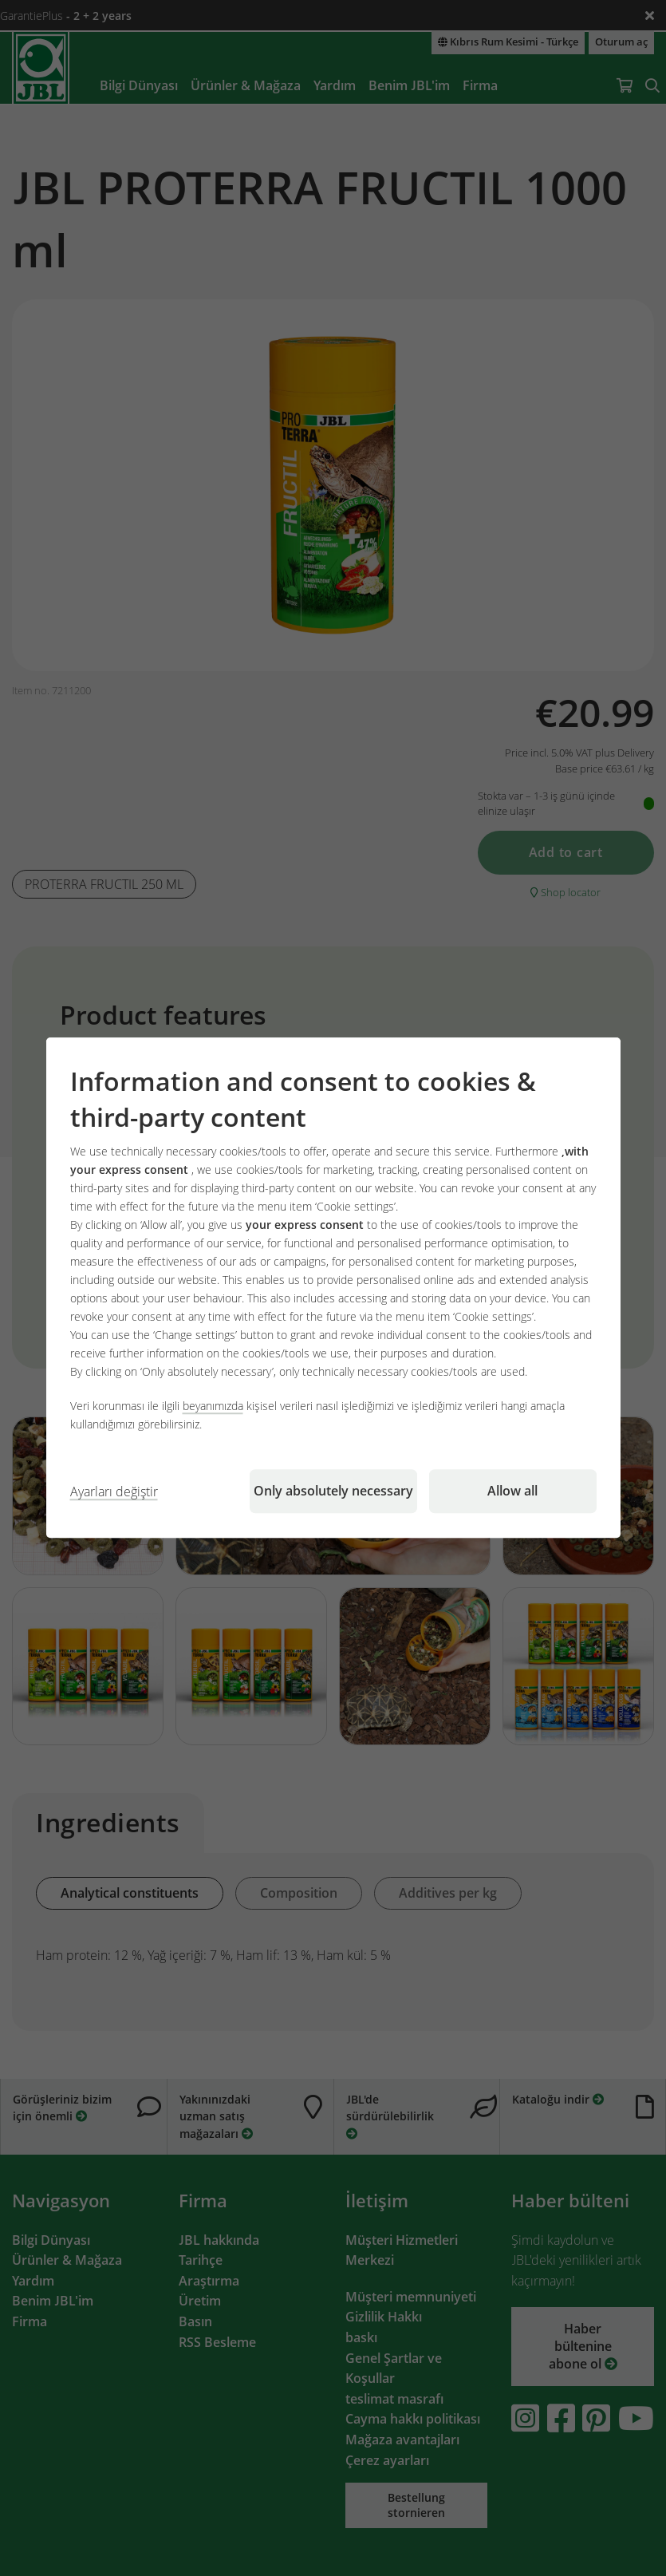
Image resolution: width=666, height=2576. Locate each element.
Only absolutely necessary (333, 1491)
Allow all (512, 1491)
